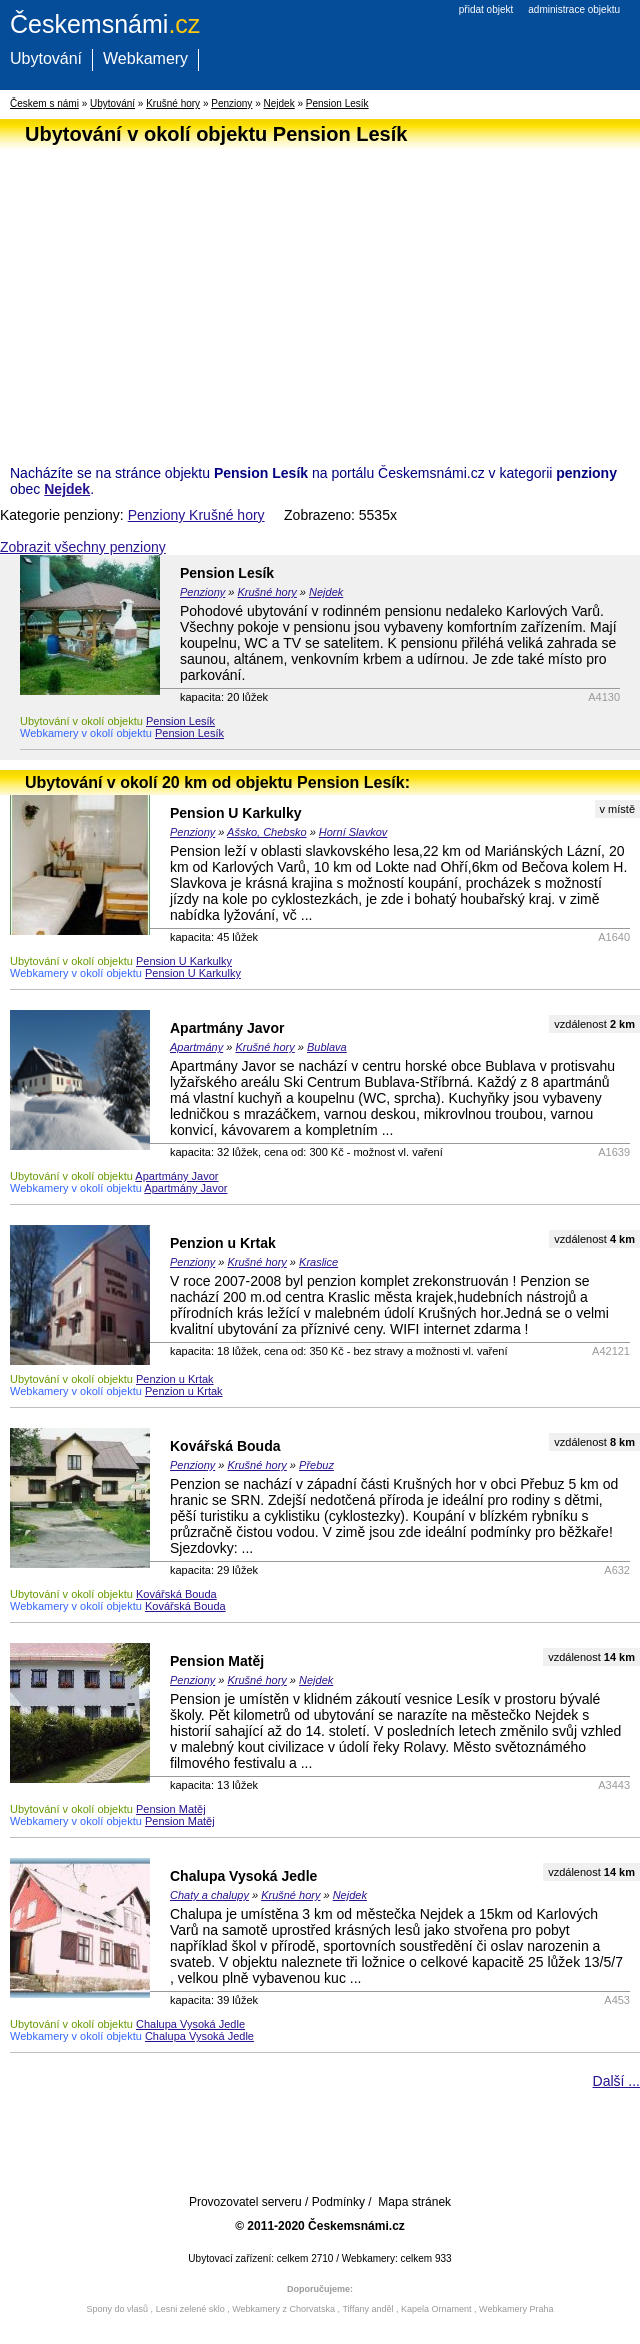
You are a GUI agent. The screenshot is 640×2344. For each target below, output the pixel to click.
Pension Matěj (217, 1661)
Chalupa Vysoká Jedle (243, 1876)
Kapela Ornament (436, 2309)
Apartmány (196, 1047)
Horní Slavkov (353, 832)
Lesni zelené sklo (190, 2309)
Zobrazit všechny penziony (83, 547)
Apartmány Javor (227, 1028)
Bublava (327, 1047)
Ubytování (46, 58)
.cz (105, 24)
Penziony (231, 103)
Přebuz (316, 1465)
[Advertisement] (315, 294)
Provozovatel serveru (245, 2202)
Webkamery (145, 58)
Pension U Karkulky (236, 813)
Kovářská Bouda (225, 1446)
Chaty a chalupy (209, 1895)
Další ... (616, 2081)
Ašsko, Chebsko (266, 832)
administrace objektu (574, 9)
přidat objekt (486, 9)
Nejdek (279, 103)
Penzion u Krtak (223, 1243)
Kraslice (318, 1262)
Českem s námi (44, 103)
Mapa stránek (414, 2202)
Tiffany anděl (367, 2309)
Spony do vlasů (118, 2309)
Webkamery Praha (516, 2309)
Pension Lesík (337, 103)
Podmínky (338, 2202)
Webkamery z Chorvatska (283, 2309)
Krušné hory (173, 103)
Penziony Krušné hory (196, 515)
